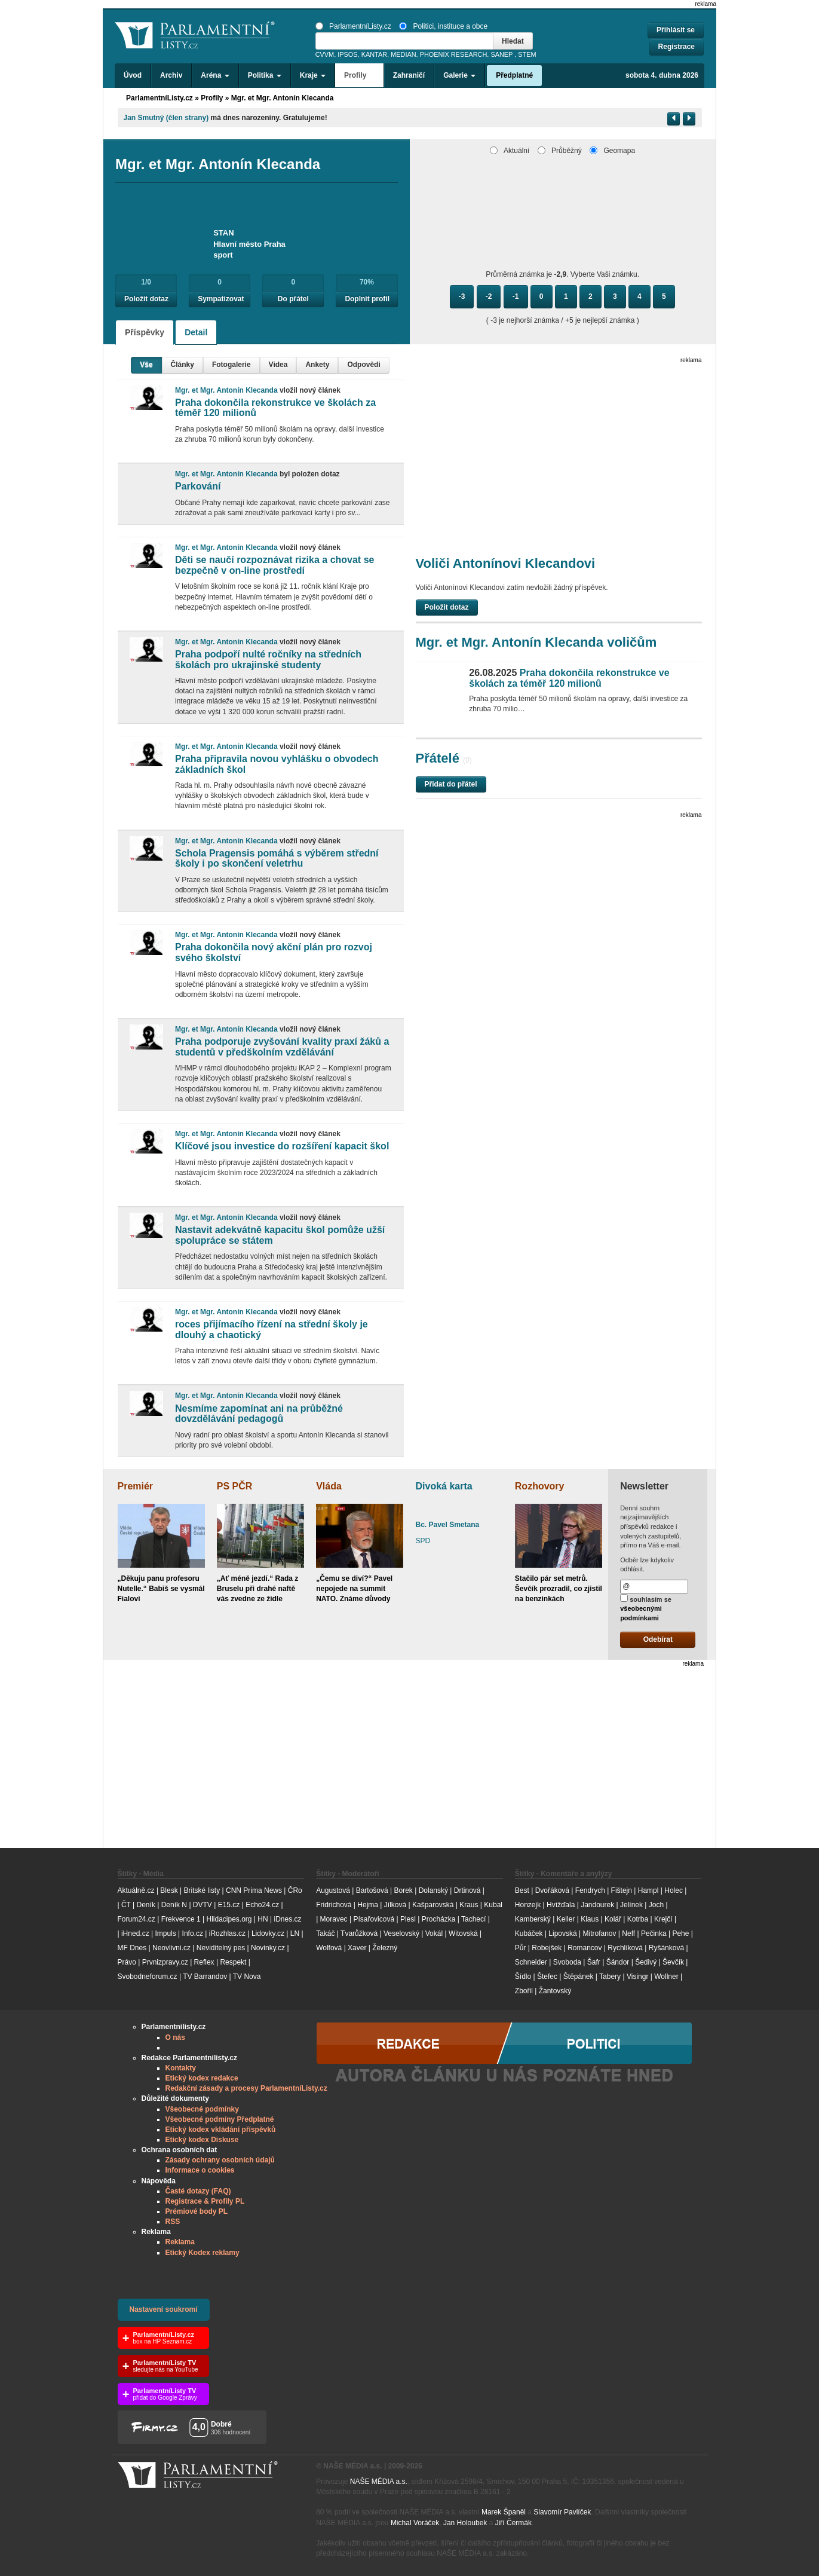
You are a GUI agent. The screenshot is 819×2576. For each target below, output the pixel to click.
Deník (146, 1905)
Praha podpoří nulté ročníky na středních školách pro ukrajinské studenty (268, 659)
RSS (172, 2221)
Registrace (676, 46)
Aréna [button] (215, 75)
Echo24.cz (262, 1905)
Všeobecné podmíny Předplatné (219, 2119)
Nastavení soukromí (164, 2309)
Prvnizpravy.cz (165, 1962)
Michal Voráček (415, 2523)
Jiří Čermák (513, 2523)
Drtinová (467, 1890)
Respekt (233, 1962)
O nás (175, 2037)
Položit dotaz (146, 299)
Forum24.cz (136, 1919)
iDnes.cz (287, 1919)
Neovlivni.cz (171, 1948)
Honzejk (528, 1905)
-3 (462, 296)
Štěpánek (578, 1976)
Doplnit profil (367, 299)
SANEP (501, 54)
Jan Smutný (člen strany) (166, 118)
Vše (146, 364)
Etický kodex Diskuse (202, 2140)
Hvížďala (561, 1905)
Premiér (136, 1486)
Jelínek (631, 1905)
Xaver (357, 1948)
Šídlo (523, 1976)
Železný (384, 1948)
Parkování (197, 486)
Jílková (395, 1905)
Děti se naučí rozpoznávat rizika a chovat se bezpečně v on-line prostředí (274, 565)
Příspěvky (144, 332)
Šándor (618, 1962)
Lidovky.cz (267, 1933)
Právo (127, 1962)
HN (262, 1919)
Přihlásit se (676, 30)
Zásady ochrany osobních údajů (220, 2160)
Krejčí (663, 1919)
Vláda (329, 1486)
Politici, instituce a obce (443, 26)
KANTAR (374, 54)
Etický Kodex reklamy (202, 2252)
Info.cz (192, 1933)
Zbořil (524, 1991)
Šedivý (646, 1962)
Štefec (547, 1976)
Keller (566, 1919)
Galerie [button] (459, 75)
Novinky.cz (268, 1948)
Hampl (648, 1890)
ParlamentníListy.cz (353, 26)
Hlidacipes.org (228, 1919)
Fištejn (621, 1890)
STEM (527, 54)
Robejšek (547, 1948)
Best (522, 1890)
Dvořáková (552, 1890)
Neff (628, 1933)
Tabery (610, 1976)
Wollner (666, 1976)
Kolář (613, 1919)
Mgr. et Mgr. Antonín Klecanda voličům (536, 642)
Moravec (334, 1919)
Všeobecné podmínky (202, 2109)
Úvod (133, 75)
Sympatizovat (221, 299)
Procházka (439, 1919)
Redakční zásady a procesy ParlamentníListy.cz (246, 2088)
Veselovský (401, 1933)
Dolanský (433, 1890)
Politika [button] (264, 75)
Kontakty (180, 2068)
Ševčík (673, 1962)
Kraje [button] (313, 75)
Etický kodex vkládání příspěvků (220, 2129)
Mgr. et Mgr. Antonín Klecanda (282, 98)
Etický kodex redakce (201, 2078)
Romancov (585, 1948)
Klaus (590, 1919)
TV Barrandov (205, 1976)
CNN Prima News (254, 1890)
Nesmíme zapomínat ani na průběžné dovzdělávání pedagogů (259, 1413)
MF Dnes (132, 1948)
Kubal (493, 1905)
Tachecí (473, 1919)
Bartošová (372, 1890)
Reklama (180, 2242)
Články (182, 364)
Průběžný (560, 150)
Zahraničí (409, 75)
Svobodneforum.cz (147, 1976)
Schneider (531, 1962)
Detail (196, 332)
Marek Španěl (503, 2512)
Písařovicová (373, 1919)
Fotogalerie (231, 364)
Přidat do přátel (451, 784)
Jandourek (597, 1905)
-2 (489, 296)
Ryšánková (666, 1948)
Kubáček (529, 1933)
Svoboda (567, 1962)
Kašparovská (432, 1905)
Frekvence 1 (182, 1919)
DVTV (202, 1905)
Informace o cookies (200, 2170)
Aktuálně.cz (136, 1890)
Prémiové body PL (196, 2211)
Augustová (333, 1890)
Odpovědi (363, 364)
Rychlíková (625, 1948)
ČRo (295, 1890)
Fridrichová (333, 1905)
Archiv (171, 75)
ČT (126, 1905)
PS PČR (235, 1486)
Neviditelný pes (221, 1948)
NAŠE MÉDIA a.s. (378, 2481)
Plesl (408, 1919)
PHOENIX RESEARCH (453, 54)
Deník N (174, 1905)
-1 (516, 296)
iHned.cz (135, 1933)
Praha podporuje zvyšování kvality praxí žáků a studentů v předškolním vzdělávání (282, 1046)
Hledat (513, 41)
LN (294, 1933)
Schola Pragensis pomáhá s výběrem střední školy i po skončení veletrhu (277, 858)
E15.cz (229, 1905)
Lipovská (562, 1933)
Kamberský (533, 1919)
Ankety (317, 364)
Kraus (468, 1905)
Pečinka (654, 1933)
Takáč (325, 1933)
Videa (278, 364)
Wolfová (329, 1948)
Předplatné (514, 75)
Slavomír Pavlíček (562, 2512)
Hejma (367, 1905)
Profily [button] (359, 75)
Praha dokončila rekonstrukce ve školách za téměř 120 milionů (569, 678)
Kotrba (637, 1919)
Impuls (165, 1933)
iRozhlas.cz (227, 1933)
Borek (403, 1890)
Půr (520, 1948)
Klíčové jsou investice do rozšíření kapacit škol (282, 1146)
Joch (656, 1905)
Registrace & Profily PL (205, 2201)
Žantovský (555, 1991)
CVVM (325, 54)
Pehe (680, 1933)
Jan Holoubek (465, 2523)
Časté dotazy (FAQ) (198, 2191)
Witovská (463, 1933)
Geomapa (612, 150)
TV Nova (247, 1976)
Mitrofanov (599, 1933)
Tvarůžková (359, 1933)
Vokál (434, 1933)
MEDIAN (403, 54)
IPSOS (347, 54)
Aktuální (509, 150)
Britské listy (201, 1890)
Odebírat (658, 1639)
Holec (673, 1890)
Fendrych (590, 1890)
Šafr (593, 1962)
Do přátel (293, 299)
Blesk (168, 1890)
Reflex (204, 1962)
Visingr (637, 1976)
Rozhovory (540, 1486)
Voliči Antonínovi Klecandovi (506, 563)
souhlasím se (645, 1608)
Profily (212, 98)
